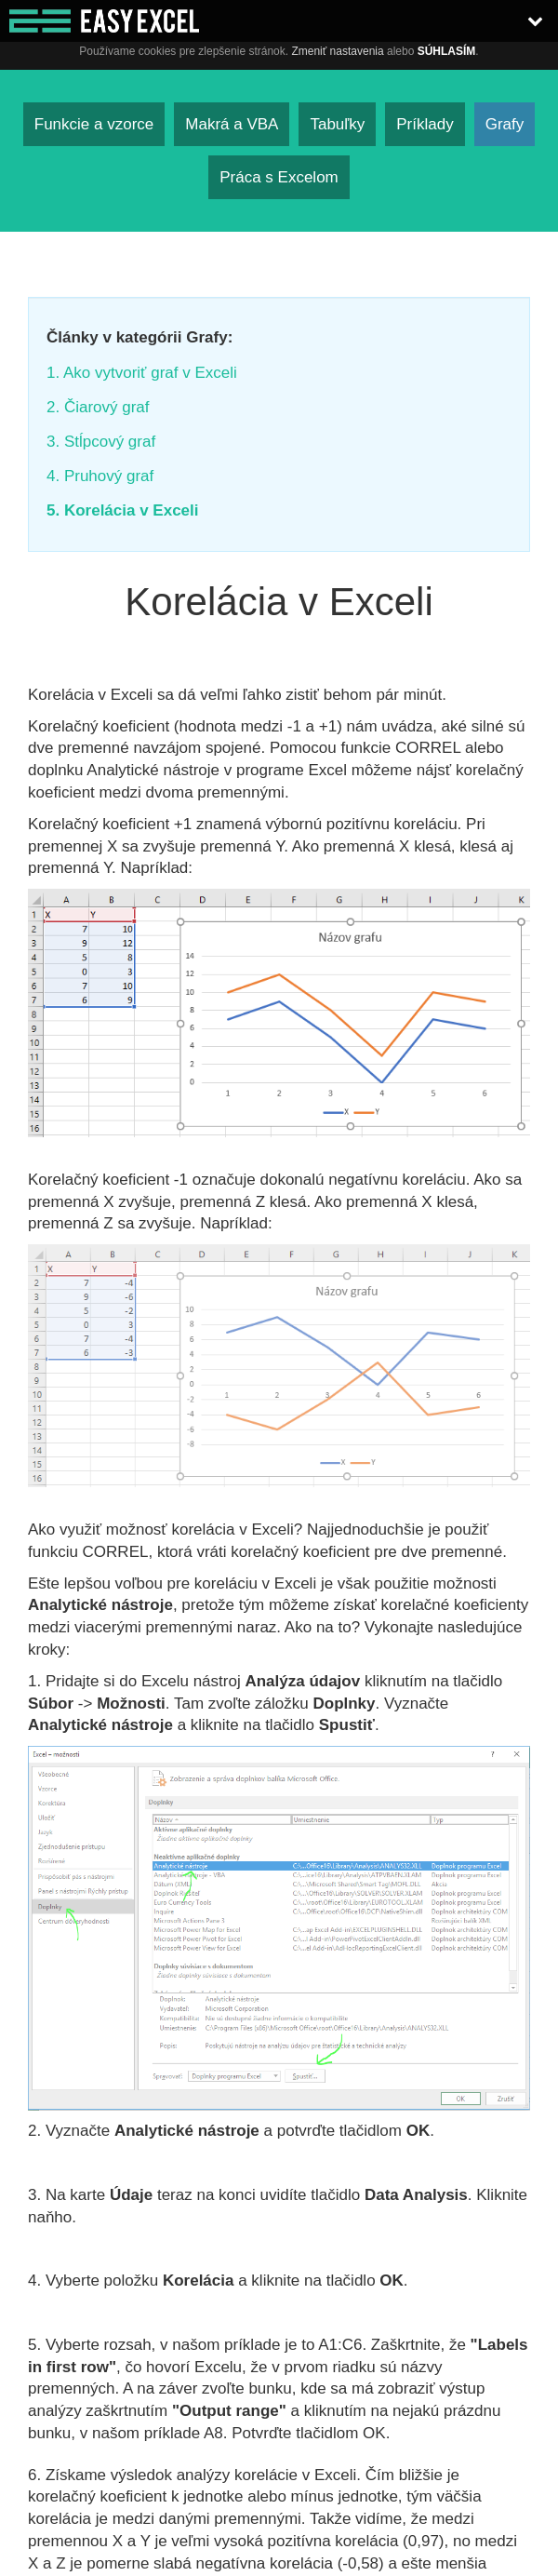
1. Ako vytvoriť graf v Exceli (141, 373)
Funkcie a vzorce (94, 124)
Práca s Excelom (279, 177)
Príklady (424, 124)
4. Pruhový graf (99, 476)
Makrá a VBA (231, 124)
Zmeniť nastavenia (337, 51)
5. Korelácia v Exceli (122, 510)
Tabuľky (337, 124)
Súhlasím (447, 51)
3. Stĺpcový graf (100, 441)
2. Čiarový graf (98, 407)
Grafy (505, 124)
